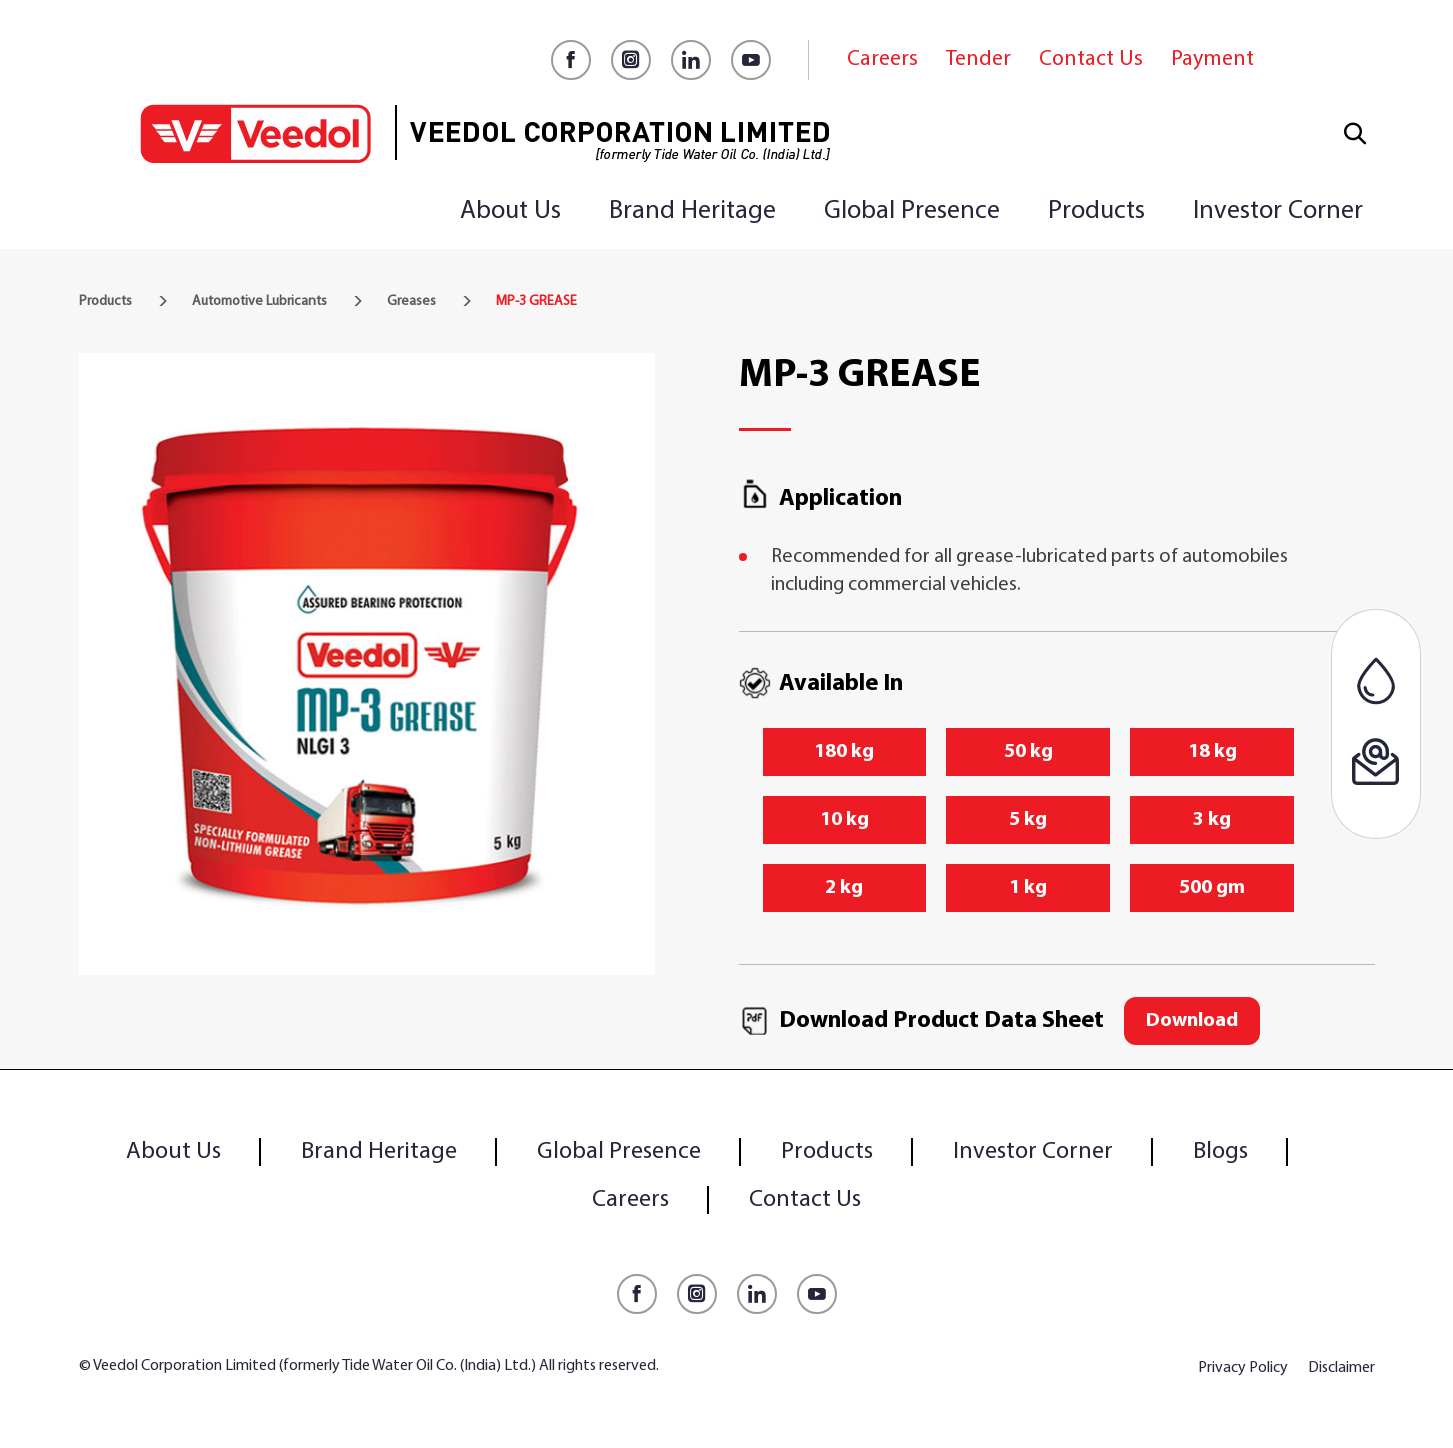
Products (1096, 211)
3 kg (1212, 820)
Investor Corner (1278, 211)
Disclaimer (1341, 1368)
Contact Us (1091, 59)
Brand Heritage (692, 211)
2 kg (844, 888)
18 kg (1212, 752)
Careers (882, 59)
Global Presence (912, 211)
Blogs (1220, 1152)
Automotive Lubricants (259, 301)
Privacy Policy (1243, 1368)
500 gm (1212, 888)
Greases (411, 301)
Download (1192, 1021)
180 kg (844, 752)
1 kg (1028, 888)
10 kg (844, 820)
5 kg (1028, 820)
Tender (978, 59)
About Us (510, 211)
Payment (1212, 59)
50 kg (1028, 752)
